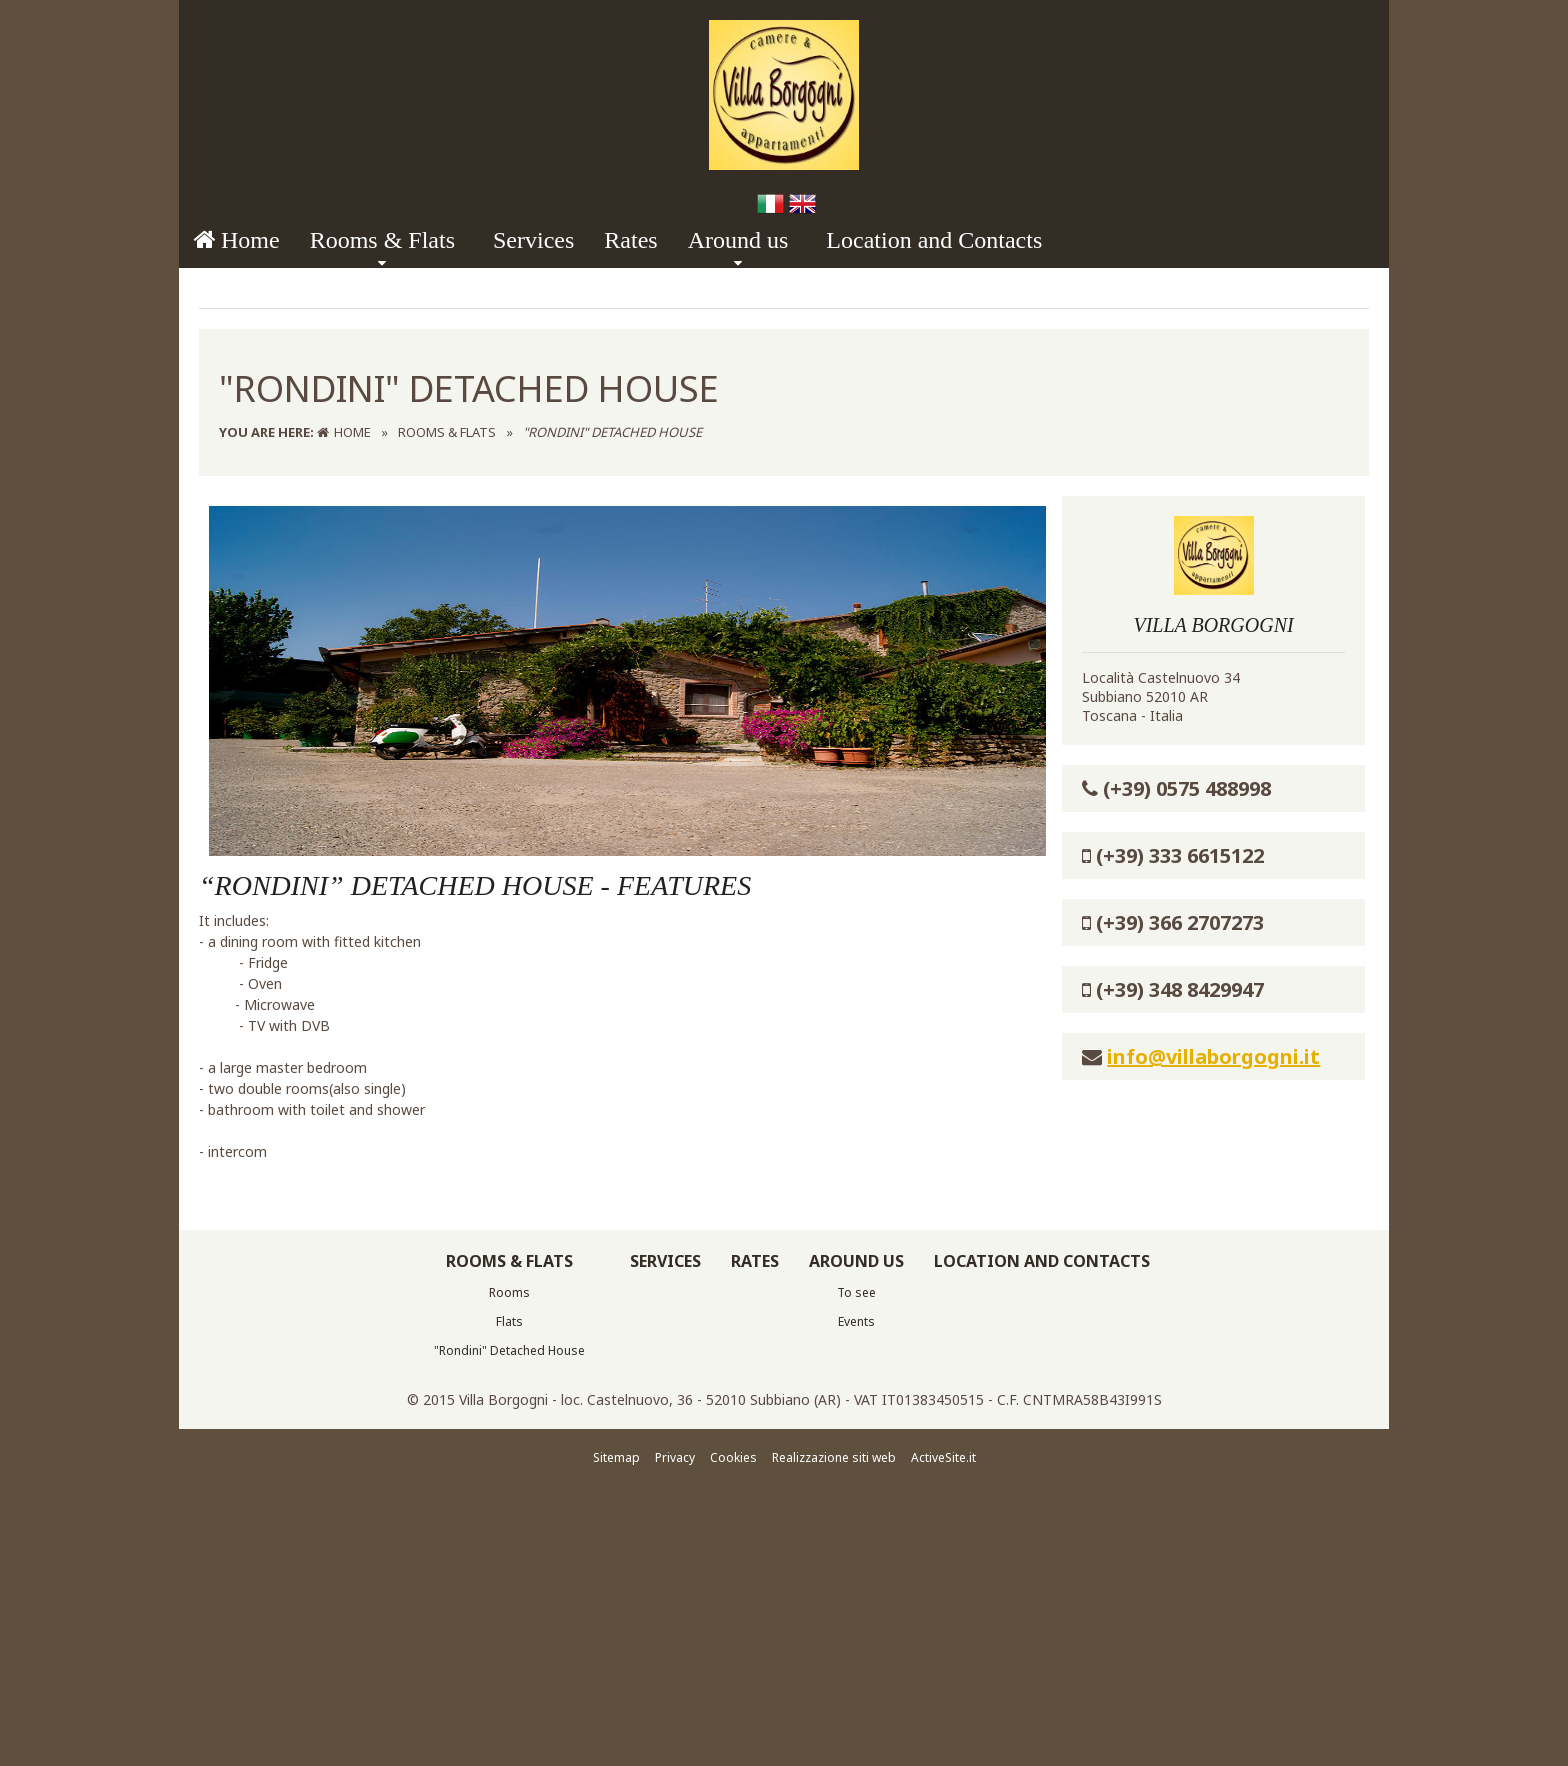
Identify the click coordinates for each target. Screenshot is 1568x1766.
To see (856, 1662)
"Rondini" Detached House (509, 1720)
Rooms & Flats (382, 240)
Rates (630, 240)
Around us (738, 240)
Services (533, 240)
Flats (509, 1691)
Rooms (509, 1662)
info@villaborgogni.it (1213, 1426)
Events (856, 1691)
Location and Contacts (934, 240)
